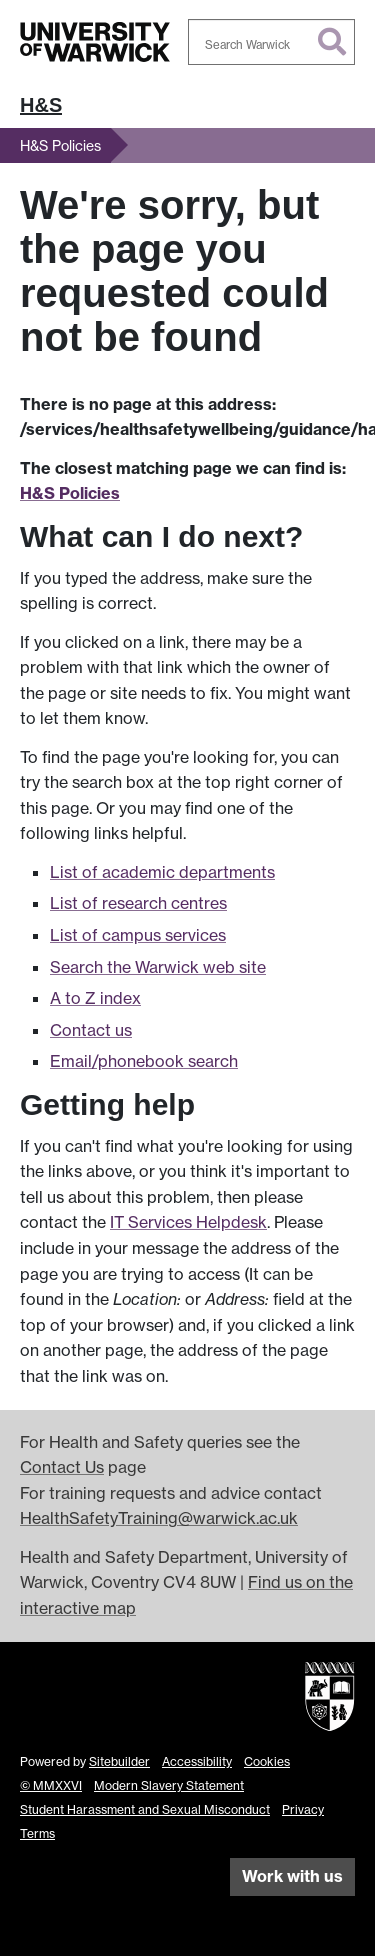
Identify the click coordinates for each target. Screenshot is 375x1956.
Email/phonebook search (144, 1061)
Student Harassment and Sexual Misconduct (145, 1809)
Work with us (292, 1876)
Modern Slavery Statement (169, 1785)
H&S (41, 105)
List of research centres (138, 903)
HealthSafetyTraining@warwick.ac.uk (159, 1518)
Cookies (267, 1761)
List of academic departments (162, 872)
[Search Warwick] (272, 42)
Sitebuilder (119, 1761)
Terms (37, 1833)
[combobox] (272, 42)
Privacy (303, 1809)
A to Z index (95, 998)
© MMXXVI (51, 1785)
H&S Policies (60, 145)
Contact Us (62, 1467)
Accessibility (197, 1761)
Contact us (91, 1030)
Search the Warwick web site (158, 967)
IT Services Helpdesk (188, 1222)
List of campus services (138, 935)
